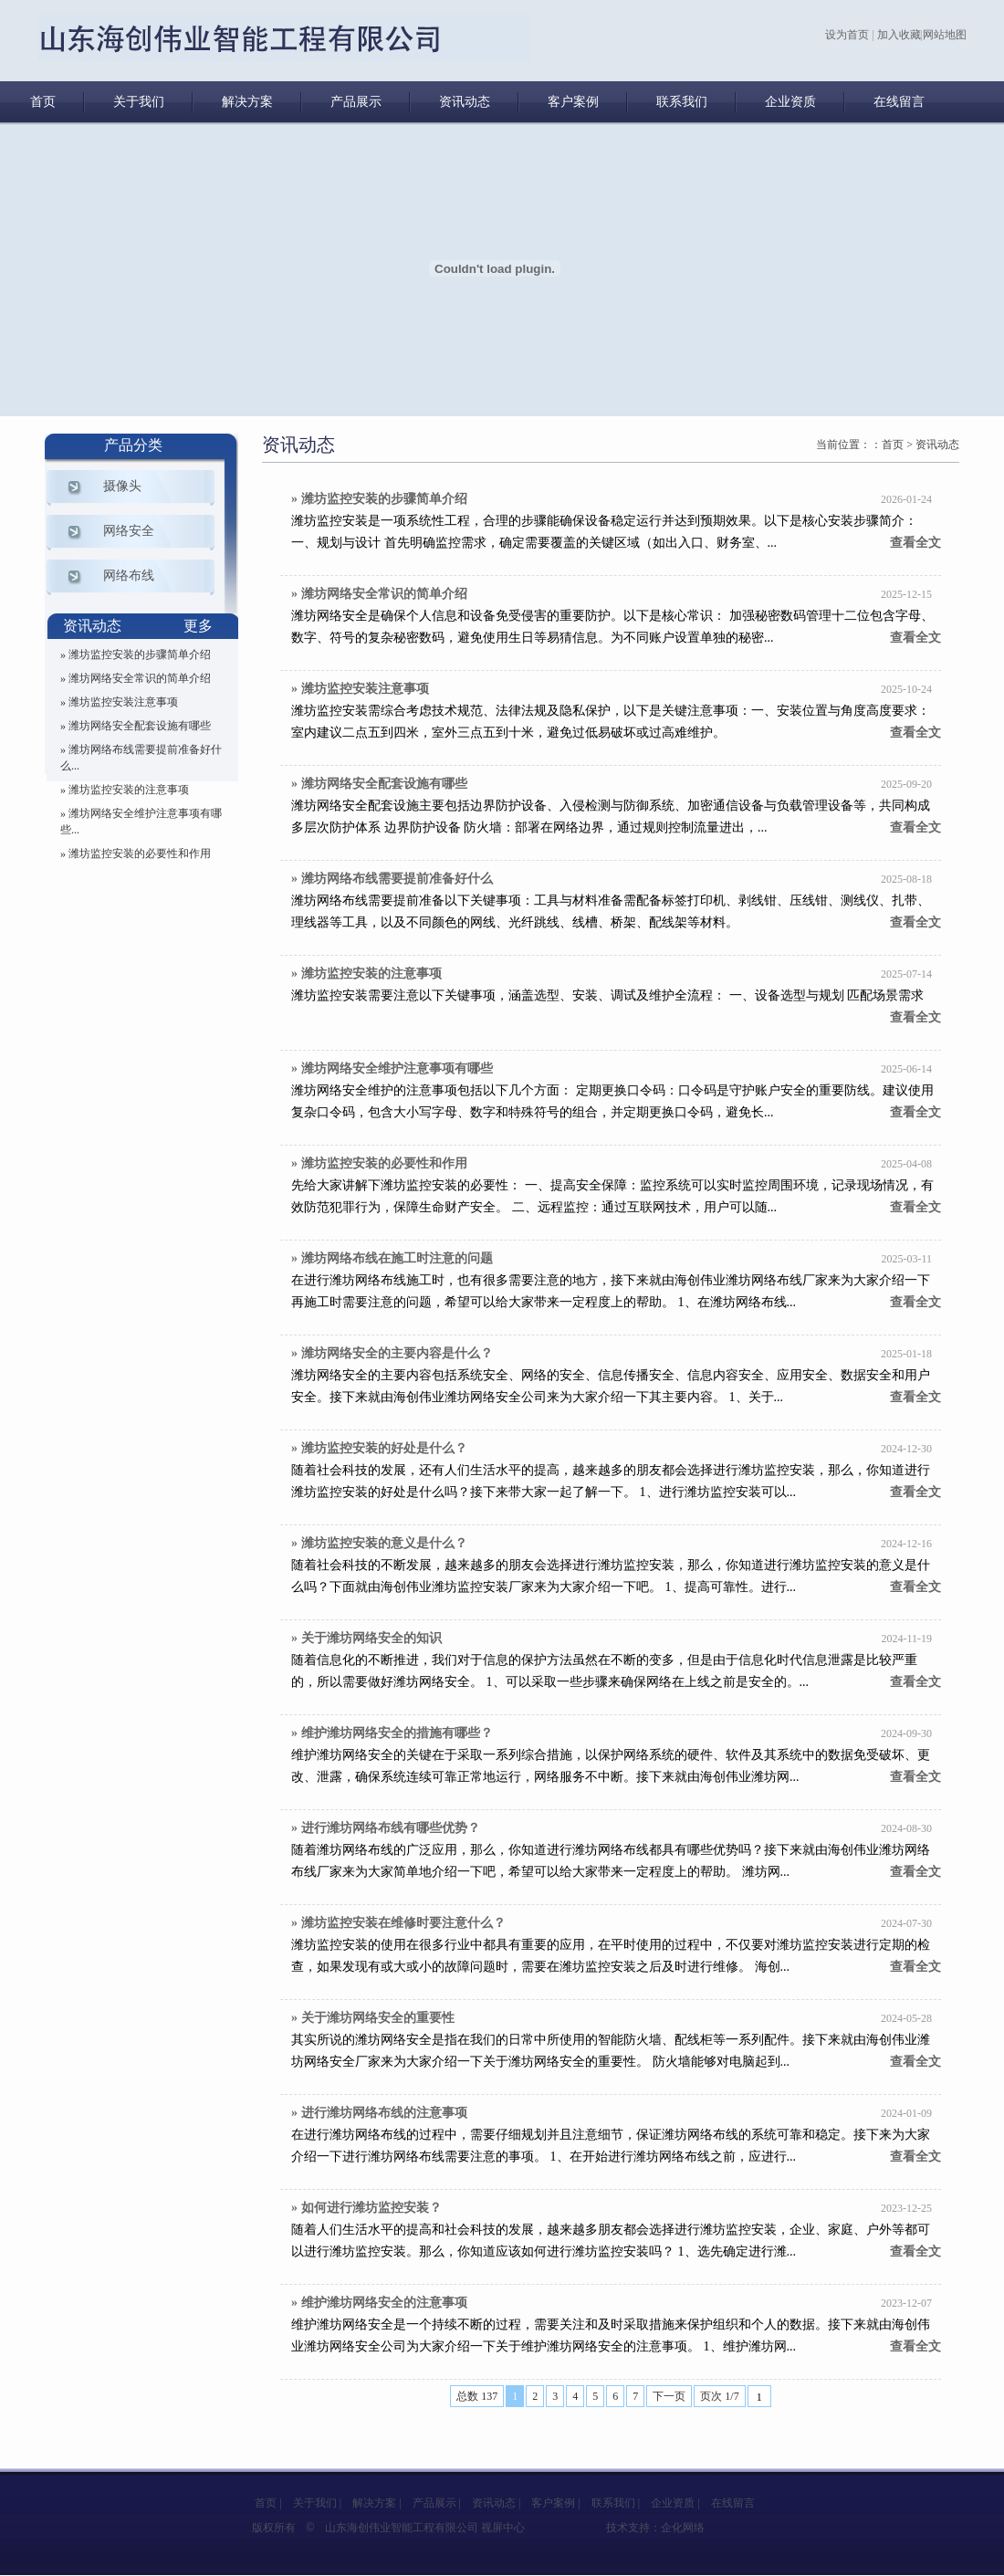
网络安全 (128, 531)
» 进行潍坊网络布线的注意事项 (379, 2113)
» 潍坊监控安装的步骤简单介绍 (135, 654)
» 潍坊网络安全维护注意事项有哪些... (141, 821)
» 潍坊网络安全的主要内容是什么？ (392, 1353)
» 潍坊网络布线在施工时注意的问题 (392, 1258)
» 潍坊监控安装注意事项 (119, 702)
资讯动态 (464, 102)
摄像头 (122, 486)
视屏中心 (503, 2527)
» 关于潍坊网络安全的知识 (366, 1638)
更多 (198, 626)
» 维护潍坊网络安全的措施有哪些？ (392, 1733)
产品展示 (356, 102)
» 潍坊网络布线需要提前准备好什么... (141, 757)
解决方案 (247, 102)
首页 (43, 102)
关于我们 (138, 102)
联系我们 (681, 102)
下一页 (669, 2396)
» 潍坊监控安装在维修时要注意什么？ (398, 1923)
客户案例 (573, 102)
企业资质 (790, 102)
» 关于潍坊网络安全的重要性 (373, 2018)
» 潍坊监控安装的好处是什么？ (379, 1448)
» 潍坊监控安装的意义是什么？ (379, 1543)
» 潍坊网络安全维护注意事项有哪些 (392, 1068)
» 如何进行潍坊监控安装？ (366, 2208)
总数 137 (476, 2396)
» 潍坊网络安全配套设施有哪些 (135, 725)
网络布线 (128, 575)
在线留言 (899, 102)
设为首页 (847, 34)
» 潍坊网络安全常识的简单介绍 (135, 678)
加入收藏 (899, 34)
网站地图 (945, 34)
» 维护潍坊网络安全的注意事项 (379, 2302)
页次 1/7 (719, 2396)
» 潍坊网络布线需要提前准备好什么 (392, 878)
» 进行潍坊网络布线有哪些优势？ (385, 1828)
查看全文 (915, 543)
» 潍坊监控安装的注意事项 (124, 789)
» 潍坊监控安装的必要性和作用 (135, 853)
